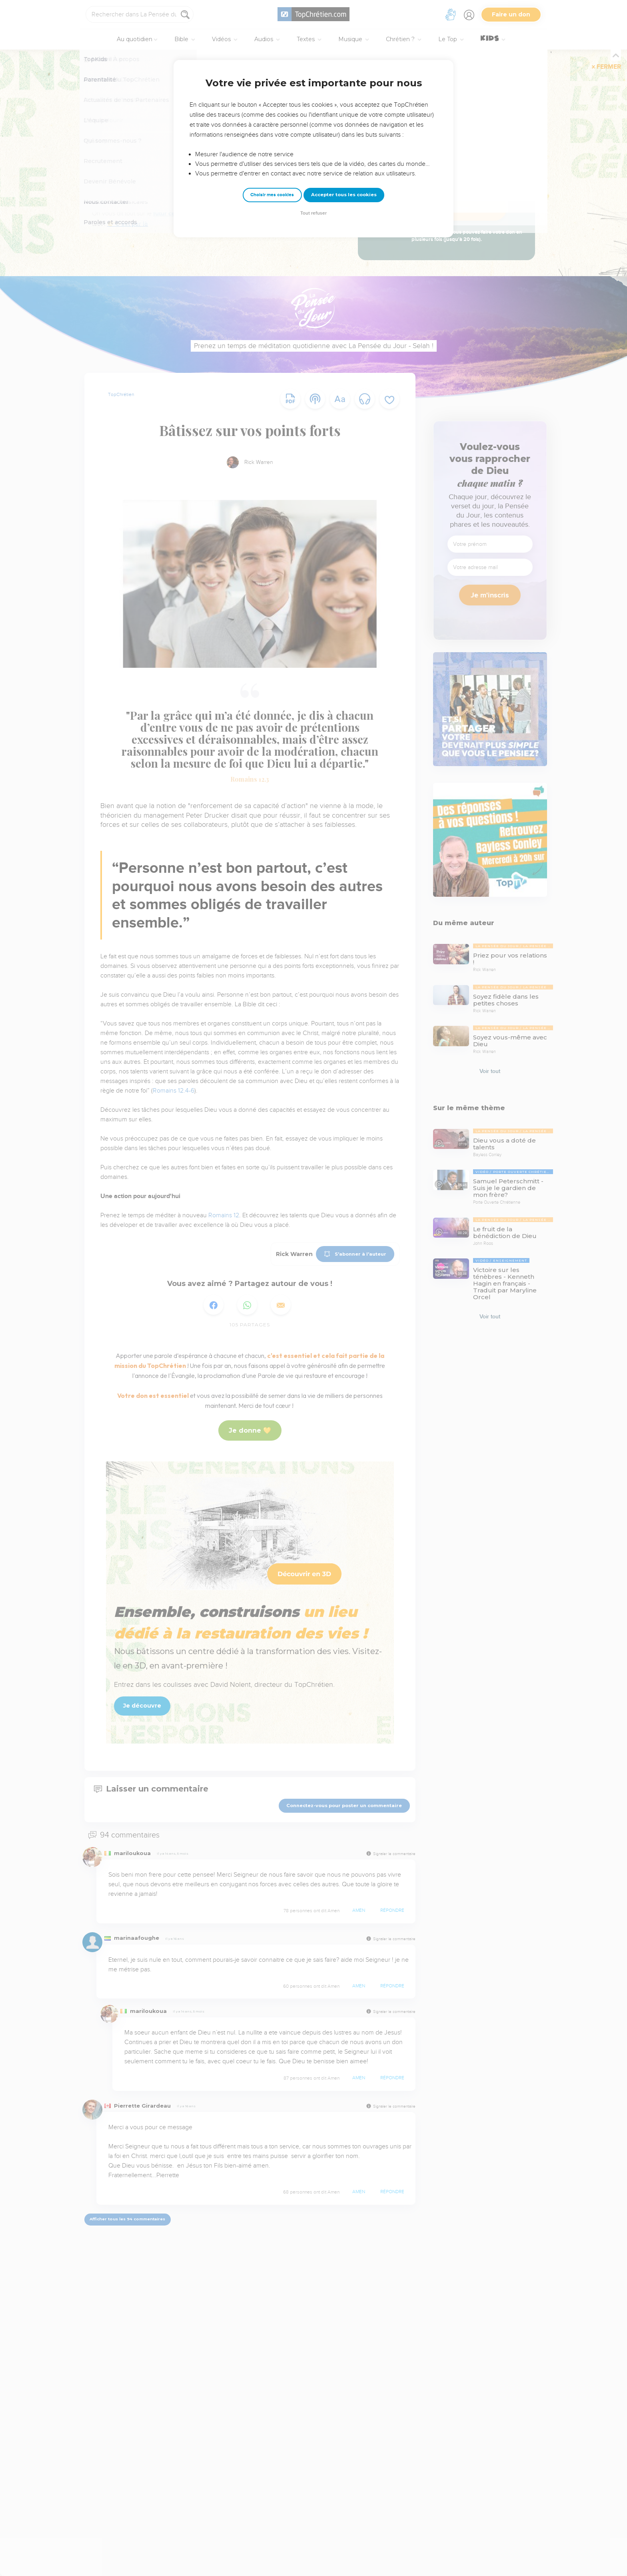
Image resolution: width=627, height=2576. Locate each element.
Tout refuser (313, 213)
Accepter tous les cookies (344, 194)
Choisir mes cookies (272, 194)
